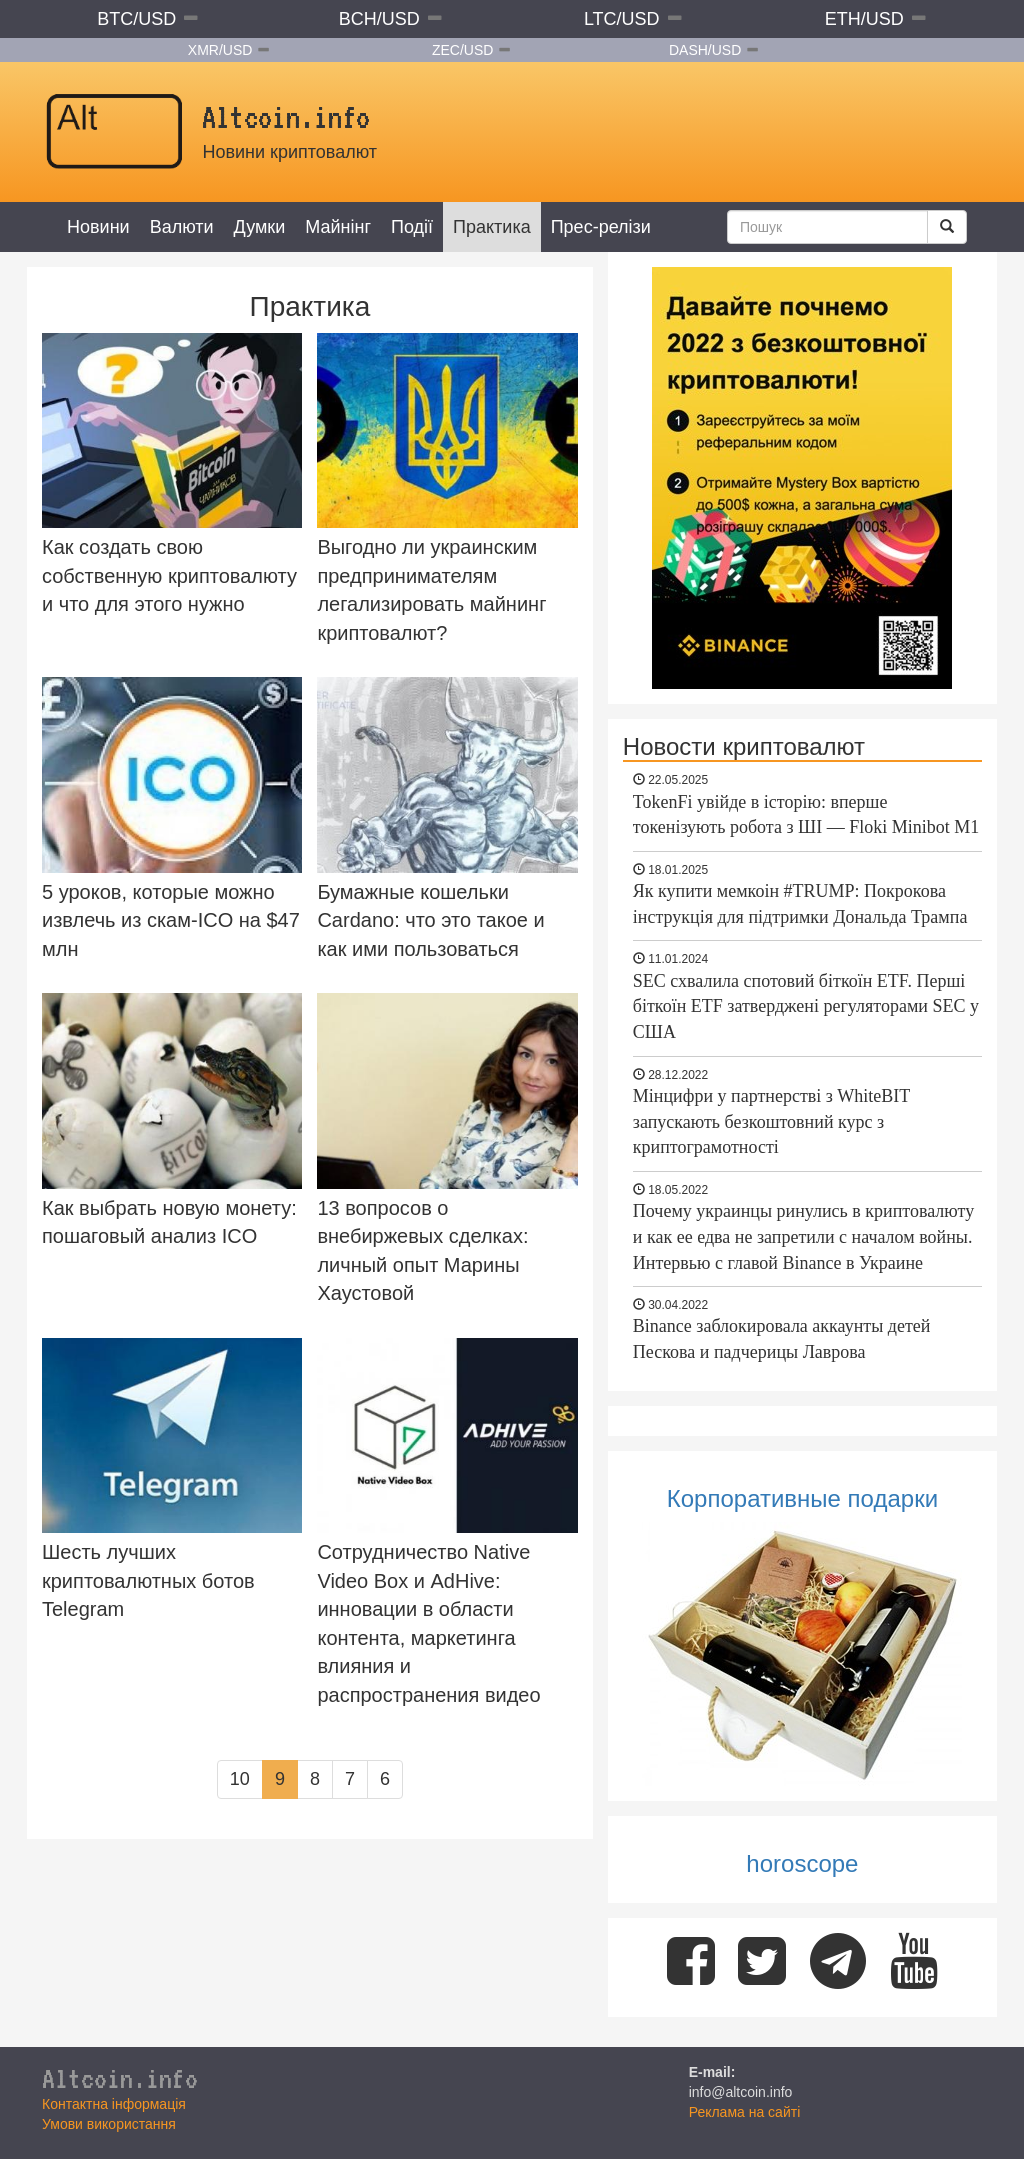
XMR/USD (220, 50)
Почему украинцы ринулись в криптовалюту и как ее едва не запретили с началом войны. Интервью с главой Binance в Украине (803, 1236)
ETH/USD (864, 19)
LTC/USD (622, 19)
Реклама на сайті (745, 2112)
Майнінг (338, 227)
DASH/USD (705, 50)
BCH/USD (379, 19)
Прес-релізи (601, 227)
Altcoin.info (120, 2078)
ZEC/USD (462, 50)
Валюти (182, 227)
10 (240, 1779)
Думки (260, 227)
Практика (492, 227)
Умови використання (109, 2124)
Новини (98, 227)
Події (412, 227)
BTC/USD (136, 19)
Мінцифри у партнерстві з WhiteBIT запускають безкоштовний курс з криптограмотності (771, 1121)
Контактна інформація (114, 2104)
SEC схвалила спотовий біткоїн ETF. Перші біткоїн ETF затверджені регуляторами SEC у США (806, 1006)
